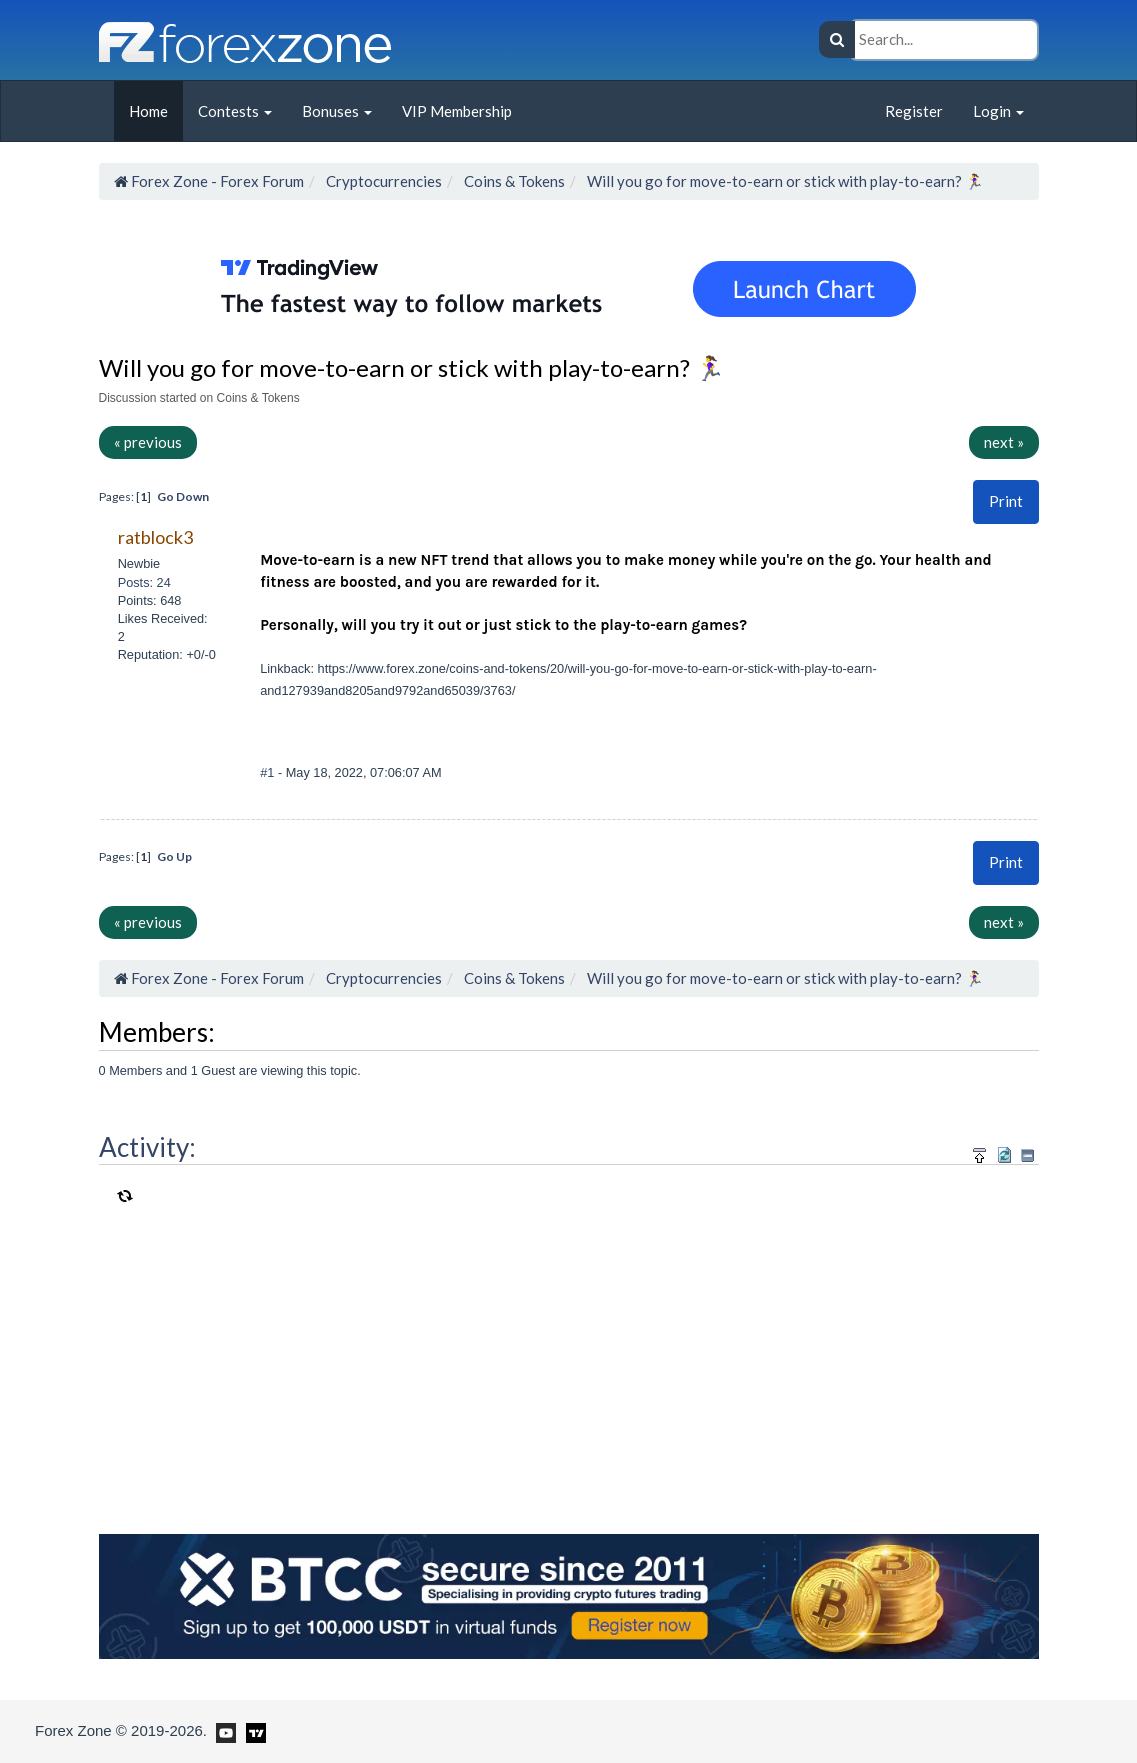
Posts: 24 (144, 582)
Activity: (147, 1147)
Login (998, 111)
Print (1006, 501)
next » (1004, 442)
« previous (148, 442)
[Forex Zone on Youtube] (223, 1730)
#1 (269, 772)
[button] (1006, 501)
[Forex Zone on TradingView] (252, 1730)
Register (914, 111)
